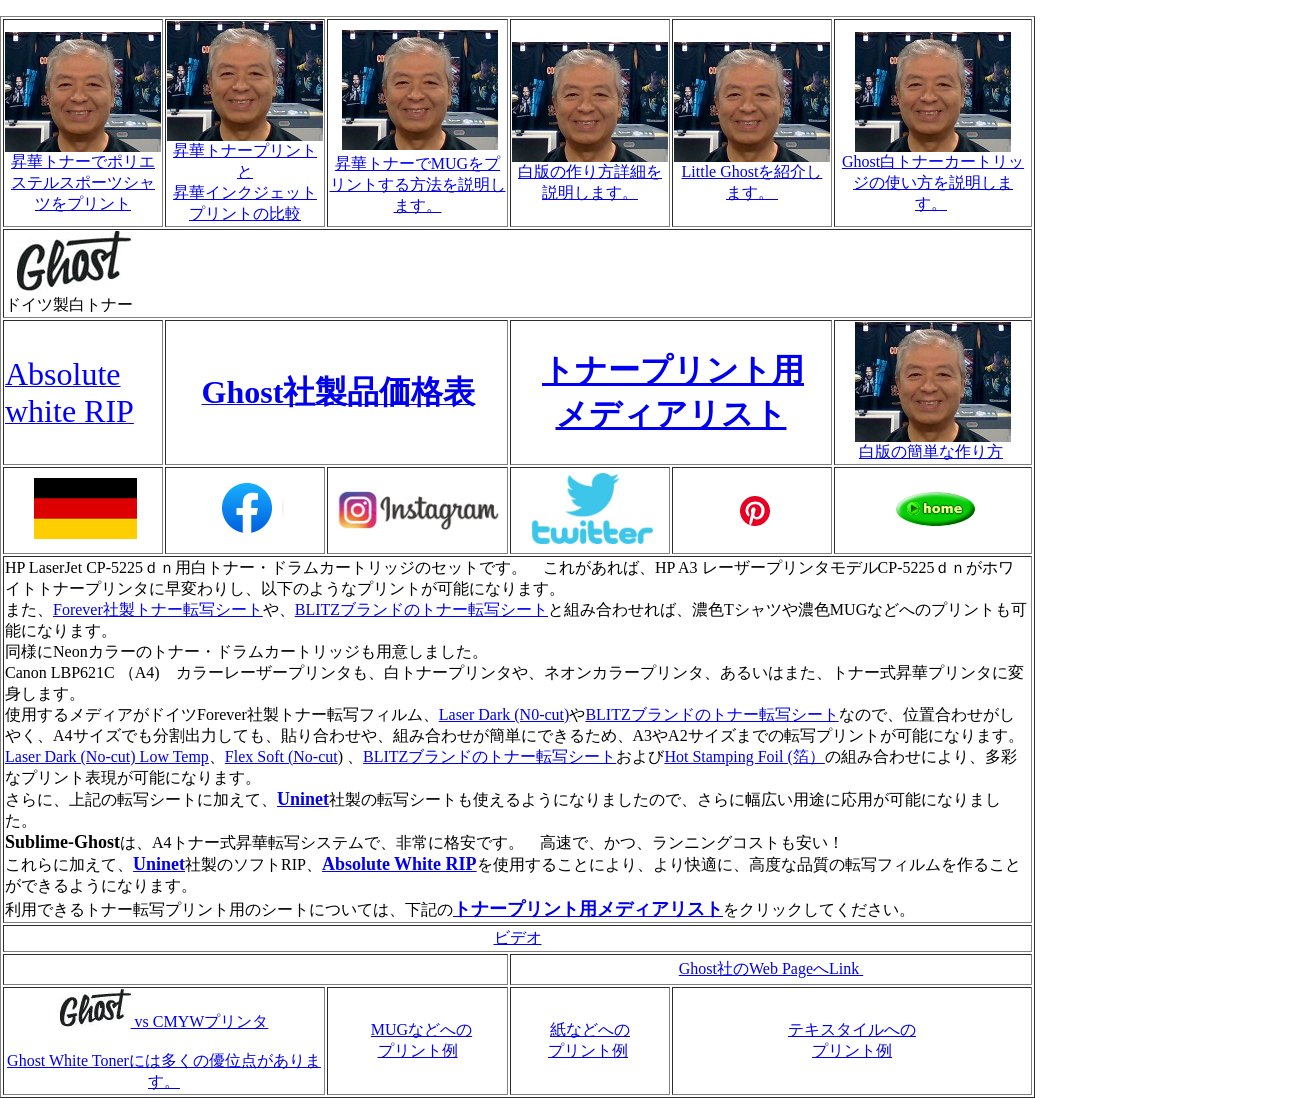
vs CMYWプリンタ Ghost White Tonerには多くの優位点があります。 (164, 1051)
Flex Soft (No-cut (281, 756)
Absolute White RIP (399, 864)
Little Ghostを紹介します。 (752, 174)
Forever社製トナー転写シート (158, 609)
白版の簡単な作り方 (933, 444)
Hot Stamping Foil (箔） (744, 756)
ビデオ (518, 937)
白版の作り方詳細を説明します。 (590, 174)
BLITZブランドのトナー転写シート (421, 609)
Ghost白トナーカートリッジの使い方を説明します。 (933, 175)
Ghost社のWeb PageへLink (771, 968)
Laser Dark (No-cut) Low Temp (107, 756)
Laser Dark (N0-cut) (504, 714)
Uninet (303, 799)
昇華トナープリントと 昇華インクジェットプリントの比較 (245, 174)
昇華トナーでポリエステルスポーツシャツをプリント (83, 175)
